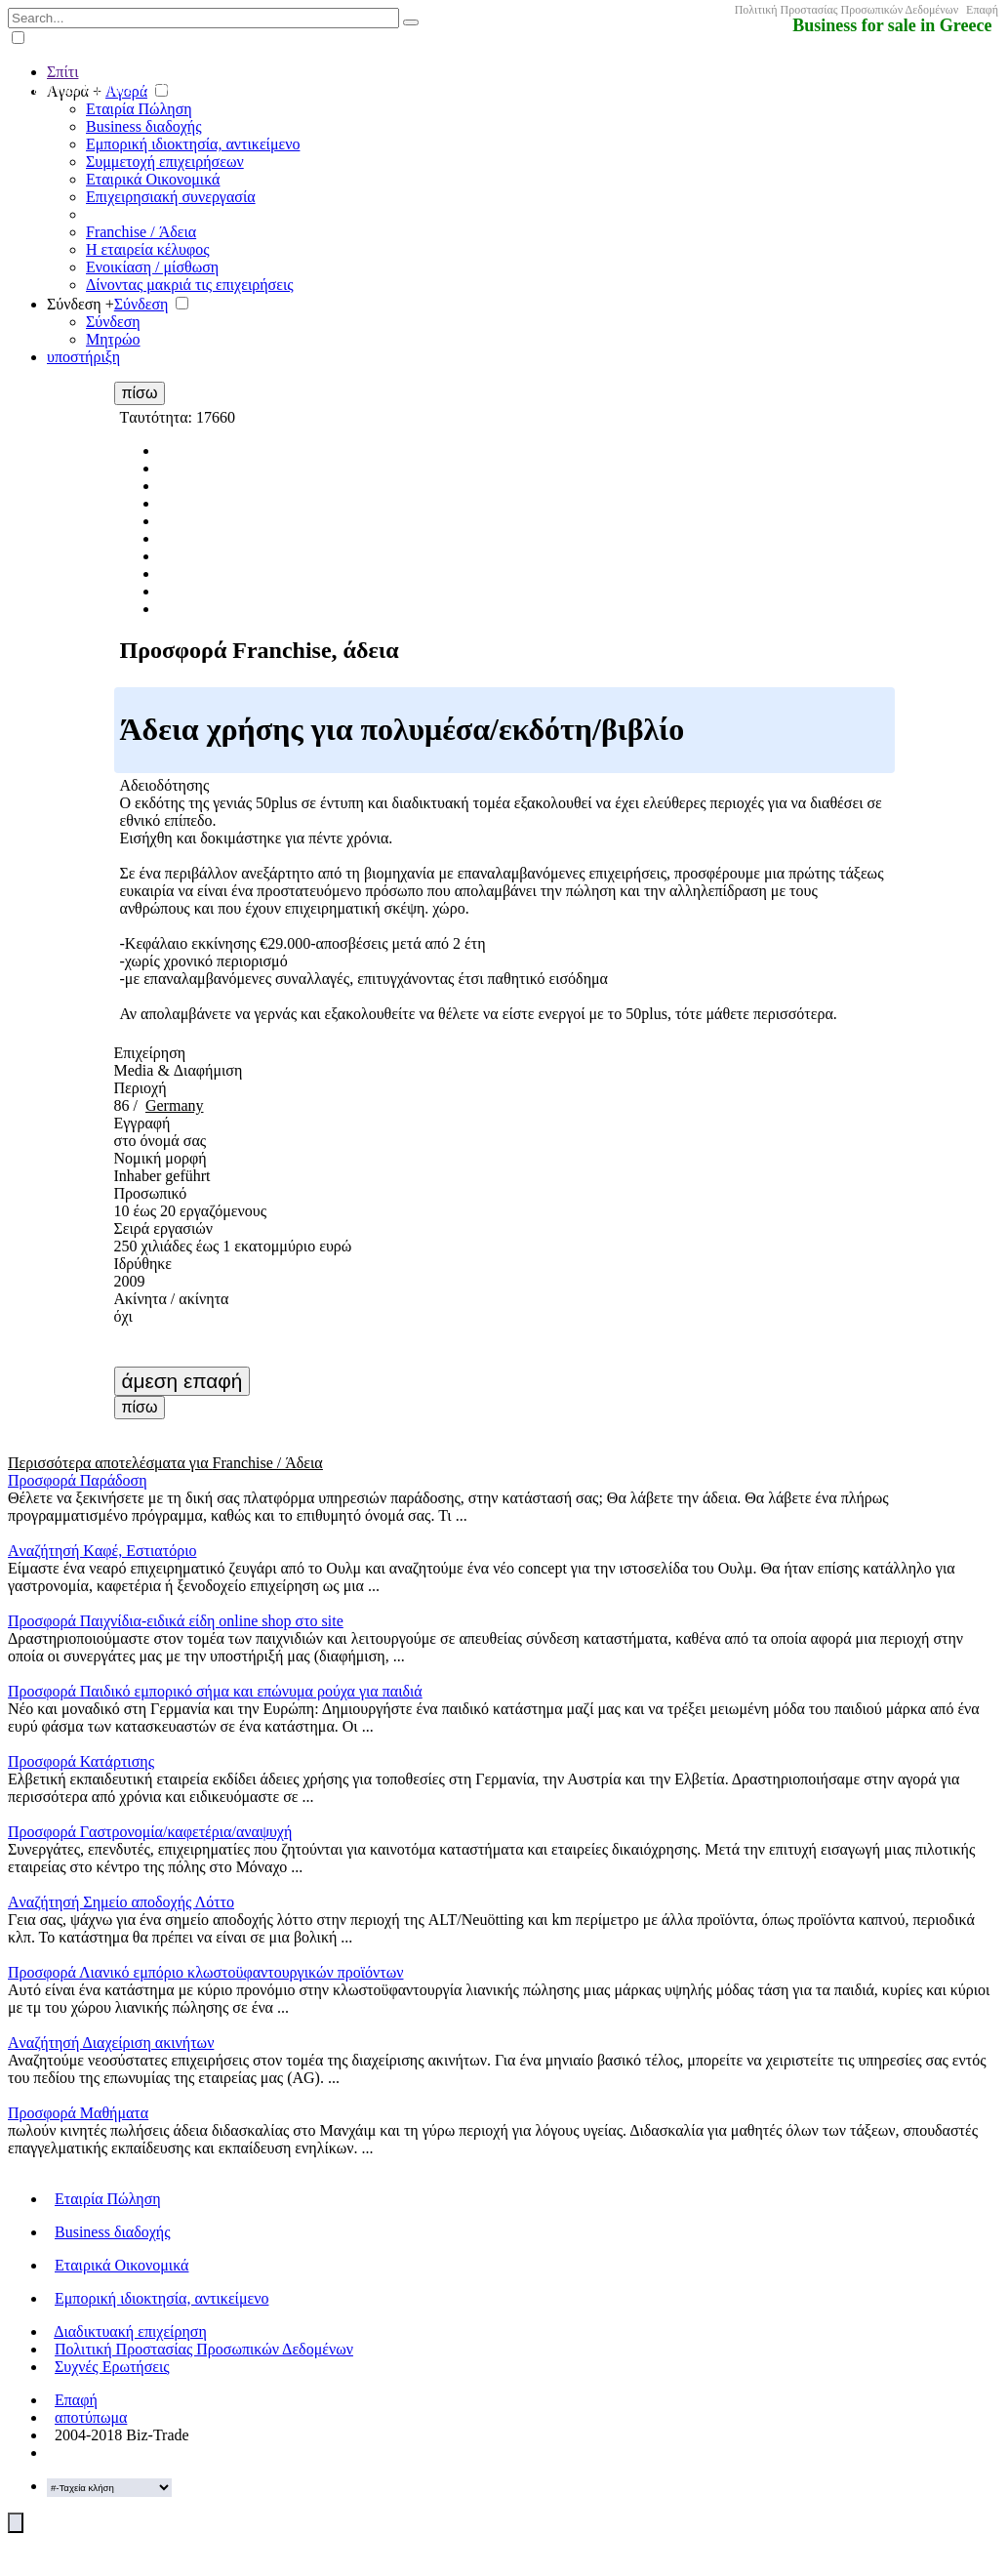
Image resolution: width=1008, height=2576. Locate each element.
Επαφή (982, 10)
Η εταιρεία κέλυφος (148, 249)
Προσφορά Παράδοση (77, 1480)
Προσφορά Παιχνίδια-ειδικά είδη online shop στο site (175, 1621)
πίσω (140, 393)
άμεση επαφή (182, 1381)
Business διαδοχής (143, 126)
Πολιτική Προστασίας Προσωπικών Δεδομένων (846, 10)
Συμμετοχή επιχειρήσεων (165, 161)
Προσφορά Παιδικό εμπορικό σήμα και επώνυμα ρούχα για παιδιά (215, 1691)
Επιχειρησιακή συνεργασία (171, 196)
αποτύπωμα (91, 2417)
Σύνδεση (141, 304)
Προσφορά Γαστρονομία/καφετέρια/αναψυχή (150, 1831)
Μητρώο (113, 339)
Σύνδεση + (80, 304)
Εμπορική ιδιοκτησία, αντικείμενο (193, 144)
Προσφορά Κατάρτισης (81, 1761)
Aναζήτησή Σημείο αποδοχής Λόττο (121, 1902)
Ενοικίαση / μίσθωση (152, 267)
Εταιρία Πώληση (139, 109)
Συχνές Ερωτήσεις (112, 2366)
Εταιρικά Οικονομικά (153, 179)
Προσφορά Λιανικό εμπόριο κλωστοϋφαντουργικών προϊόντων (205, 1972)
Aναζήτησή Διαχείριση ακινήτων (111, 2042)
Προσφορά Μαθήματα (78, 2113)
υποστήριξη (83, 356)
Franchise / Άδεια (141, 232)
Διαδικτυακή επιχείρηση (130, 2331)
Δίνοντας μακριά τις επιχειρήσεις (190, 284)
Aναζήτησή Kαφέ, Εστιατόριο (102, 1550)
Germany (174, 1105)
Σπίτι (62, 71)
